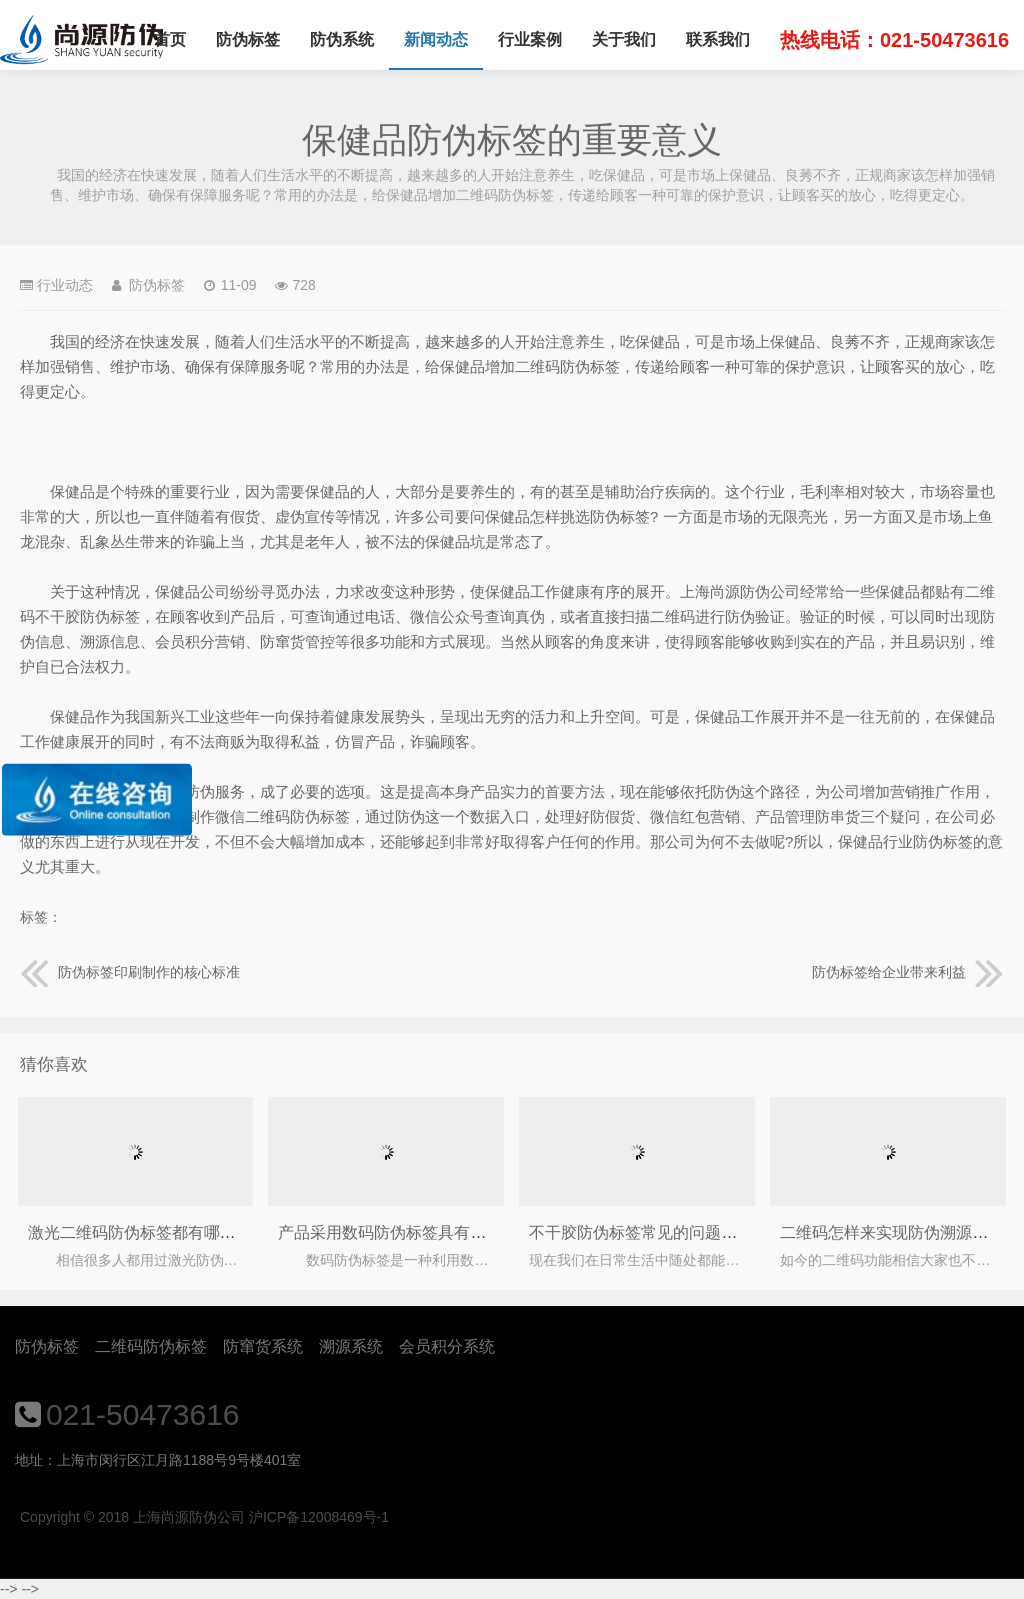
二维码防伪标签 (151, 1346)
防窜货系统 (263, 1346)
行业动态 (65, 285)
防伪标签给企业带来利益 (908, 972)
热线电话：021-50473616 (894, 40)
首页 (170, 39)
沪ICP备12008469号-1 (319, 1517)
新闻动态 (436, 39)
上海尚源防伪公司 (81, 40)
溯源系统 (351, 1346)
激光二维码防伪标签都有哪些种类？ (156, 1232)
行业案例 (530, 39)
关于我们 (624, 39)
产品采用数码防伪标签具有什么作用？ (414, 1232)
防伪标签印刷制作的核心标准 (130, 972)
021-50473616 (143, 1414)
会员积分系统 (447, 1346)
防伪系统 (342, 39)
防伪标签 (248, 39)
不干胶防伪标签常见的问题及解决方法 (665, 1232)
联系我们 (718, 39)
